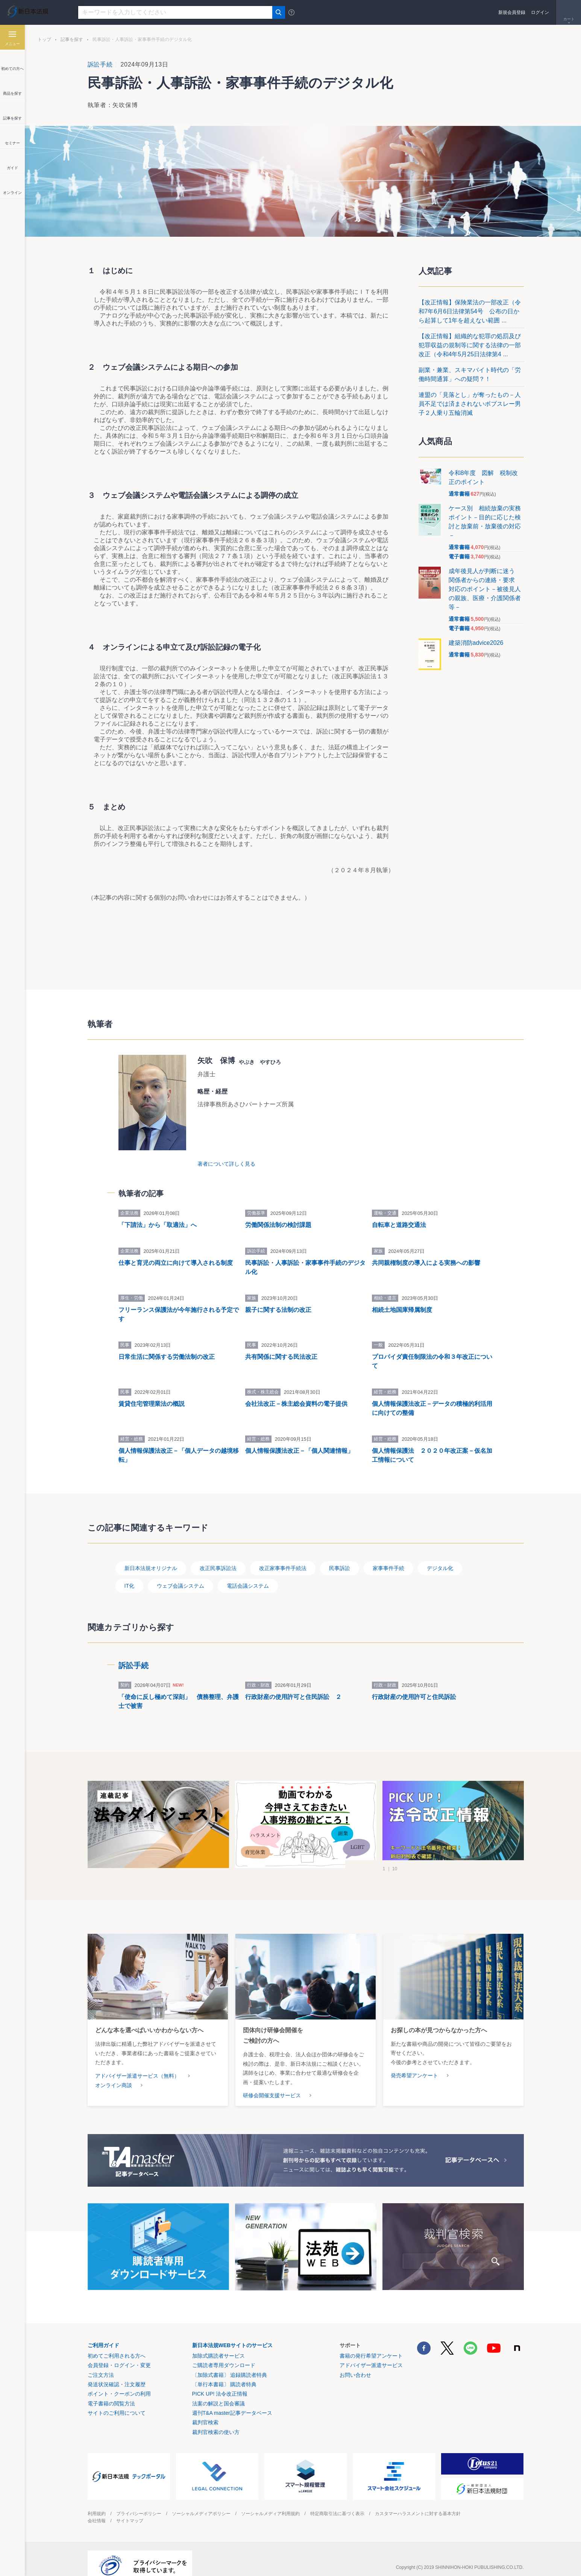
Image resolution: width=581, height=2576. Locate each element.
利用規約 (97, 2496)
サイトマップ (129, 2503)
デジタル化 (440, 1551)
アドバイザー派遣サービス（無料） (137, 2058)
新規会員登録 (511, 12)
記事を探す (72, 39)
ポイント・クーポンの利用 (119, 2376)
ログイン (540, 12)
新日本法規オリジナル (150, 1551)
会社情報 (97, 2503)
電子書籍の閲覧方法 (111, 2386)
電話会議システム (248, 1569)
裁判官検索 (205, 2405)
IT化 (129, 1569)
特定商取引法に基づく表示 (337, 2496)
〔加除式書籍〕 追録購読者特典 (229, 2357)
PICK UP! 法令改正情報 (220, 2376)
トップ (44, 39)
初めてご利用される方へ (117, 2338)
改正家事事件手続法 (282, 1551)
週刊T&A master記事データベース (232, 2396)
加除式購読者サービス (218, 2338)
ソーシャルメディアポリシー (201, 2496)
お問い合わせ (355, 2357)
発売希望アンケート (414, 2058)
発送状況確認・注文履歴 (117, 2367)
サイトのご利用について (117, 2396)
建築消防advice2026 (476, 643)
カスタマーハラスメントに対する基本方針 (418, 2496)
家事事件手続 (388, 1551)
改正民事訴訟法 (218, 1551)
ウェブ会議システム (180, 1569)
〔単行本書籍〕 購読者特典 (224, 2367)
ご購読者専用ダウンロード (223, 2348)
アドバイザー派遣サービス (371, 2348)
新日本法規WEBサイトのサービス (232, 2328)
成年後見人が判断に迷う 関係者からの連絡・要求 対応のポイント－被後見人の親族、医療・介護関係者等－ (485, 589)
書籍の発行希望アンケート (371, 2338)
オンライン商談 (113, 2068)
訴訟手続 (100, 64)
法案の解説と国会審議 (218, 2386)
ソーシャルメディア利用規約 (270, 2496)
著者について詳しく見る (226, 1119)
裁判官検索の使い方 (216, 2415)
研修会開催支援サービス (272, 2078)
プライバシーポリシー (138, 2496)
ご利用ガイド (103, 2328)
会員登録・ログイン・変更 (119, 2348)
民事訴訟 (339, 1551)
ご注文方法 (101, 2357)
